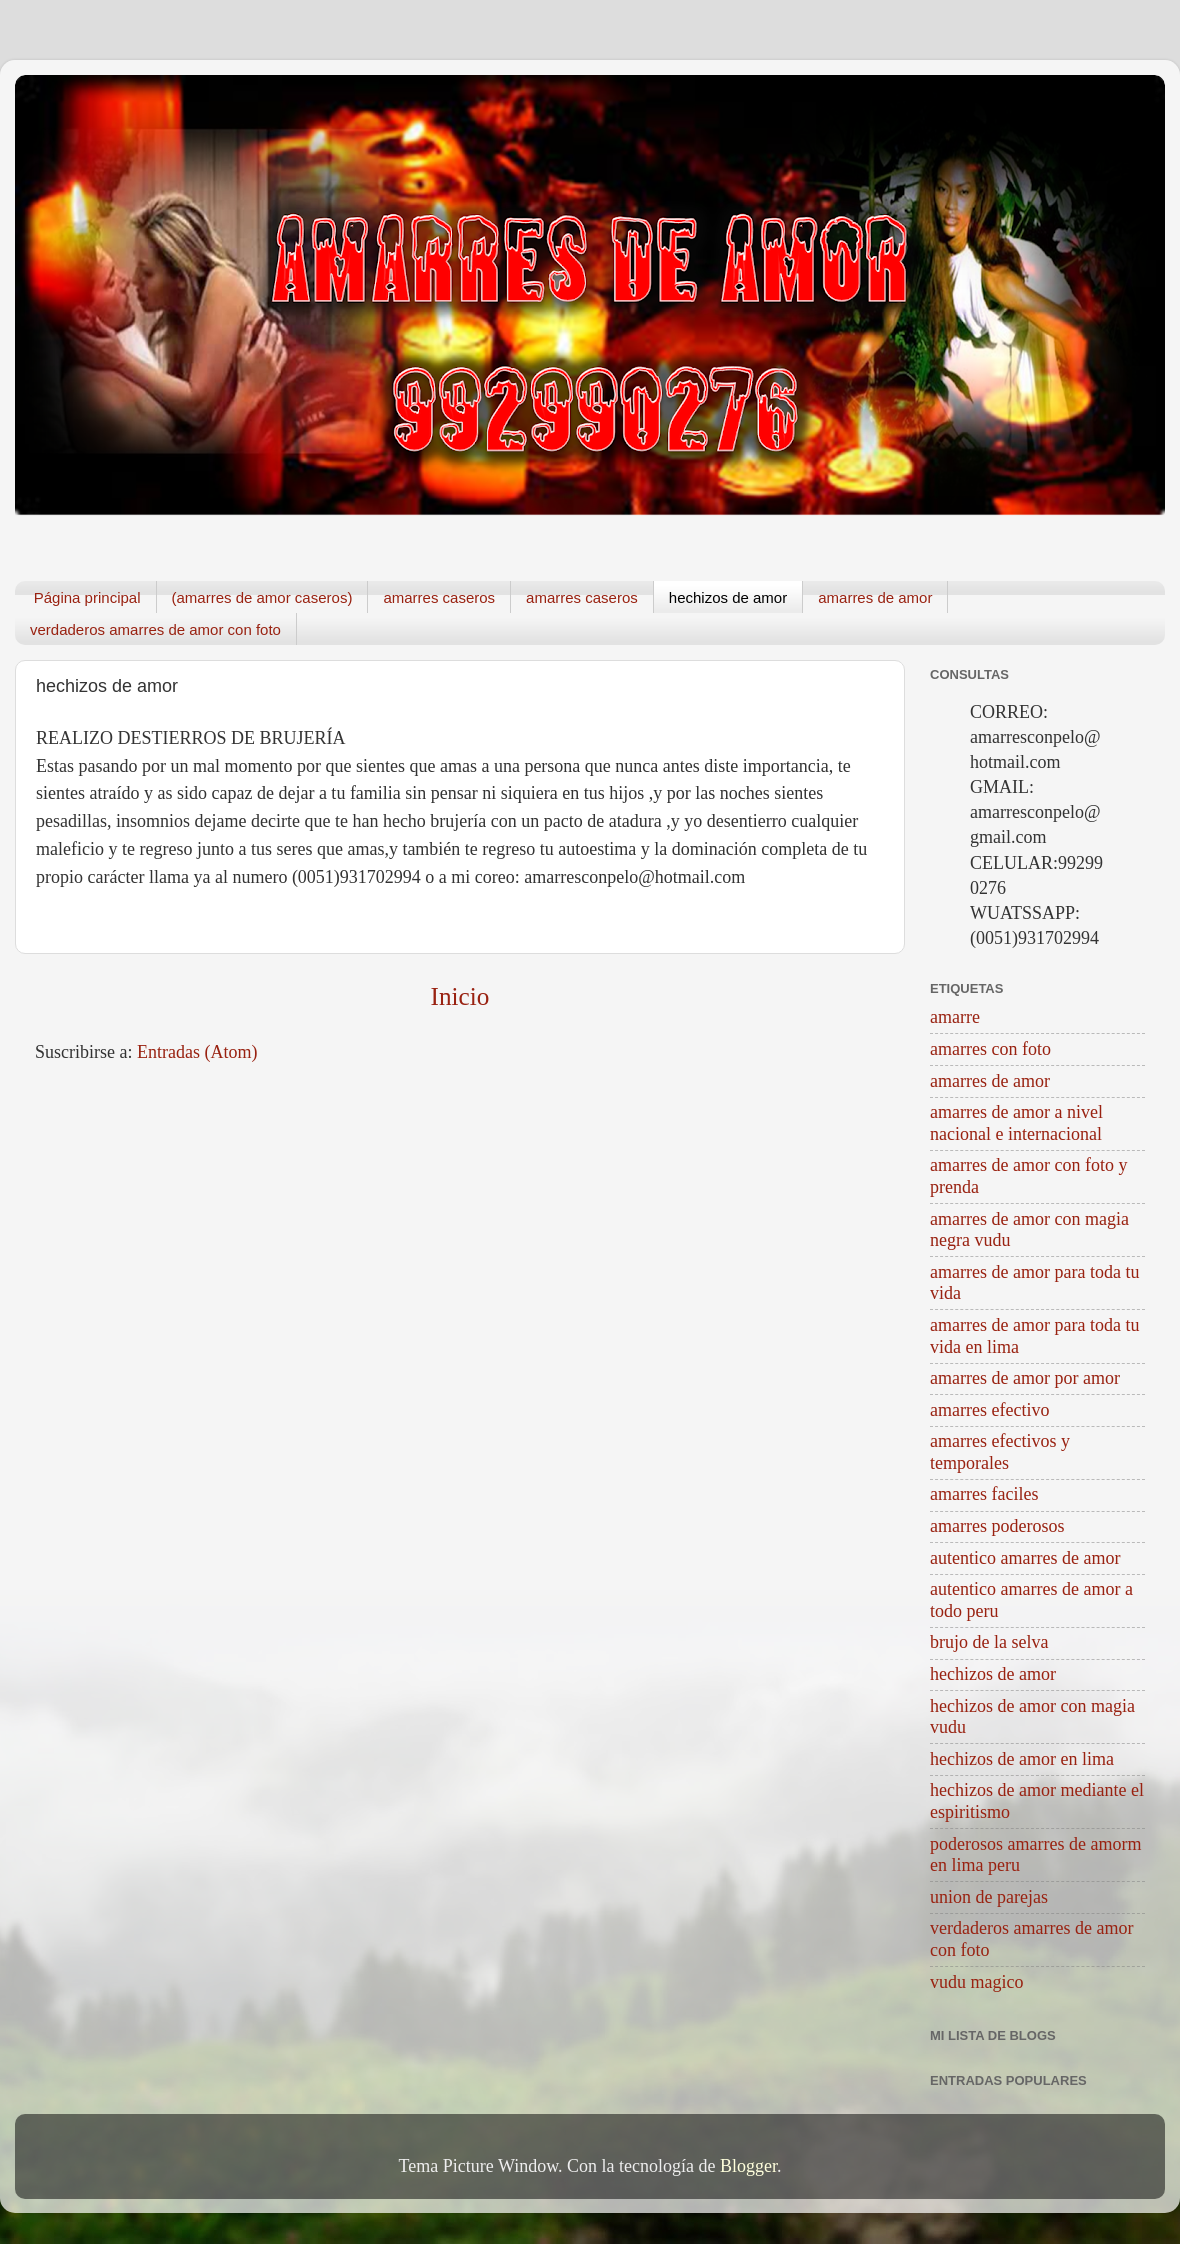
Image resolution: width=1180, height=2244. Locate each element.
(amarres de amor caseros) (262, 597)
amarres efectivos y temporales (1000, 1452)
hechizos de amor (728, 597)
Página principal (87, 597)
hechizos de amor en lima (1022, 1759)
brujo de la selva (989, 1642)
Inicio (460, 996)
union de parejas (989, 1897)
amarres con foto (990, 1049)
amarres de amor (875, 597)
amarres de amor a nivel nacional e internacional (1016, 1123)
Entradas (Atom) (197, 1052)
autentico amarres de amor (1025, 1558)
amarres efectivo (989, 1410)
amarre (955, 1017)
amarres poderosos (997, 1526)
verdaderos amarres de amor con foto (155, 629)
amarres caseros (439, 597)
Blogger (748, 2166)
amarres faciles (984, 1494)
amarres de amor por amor (1025, 1378)
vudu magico (976, 1982)
